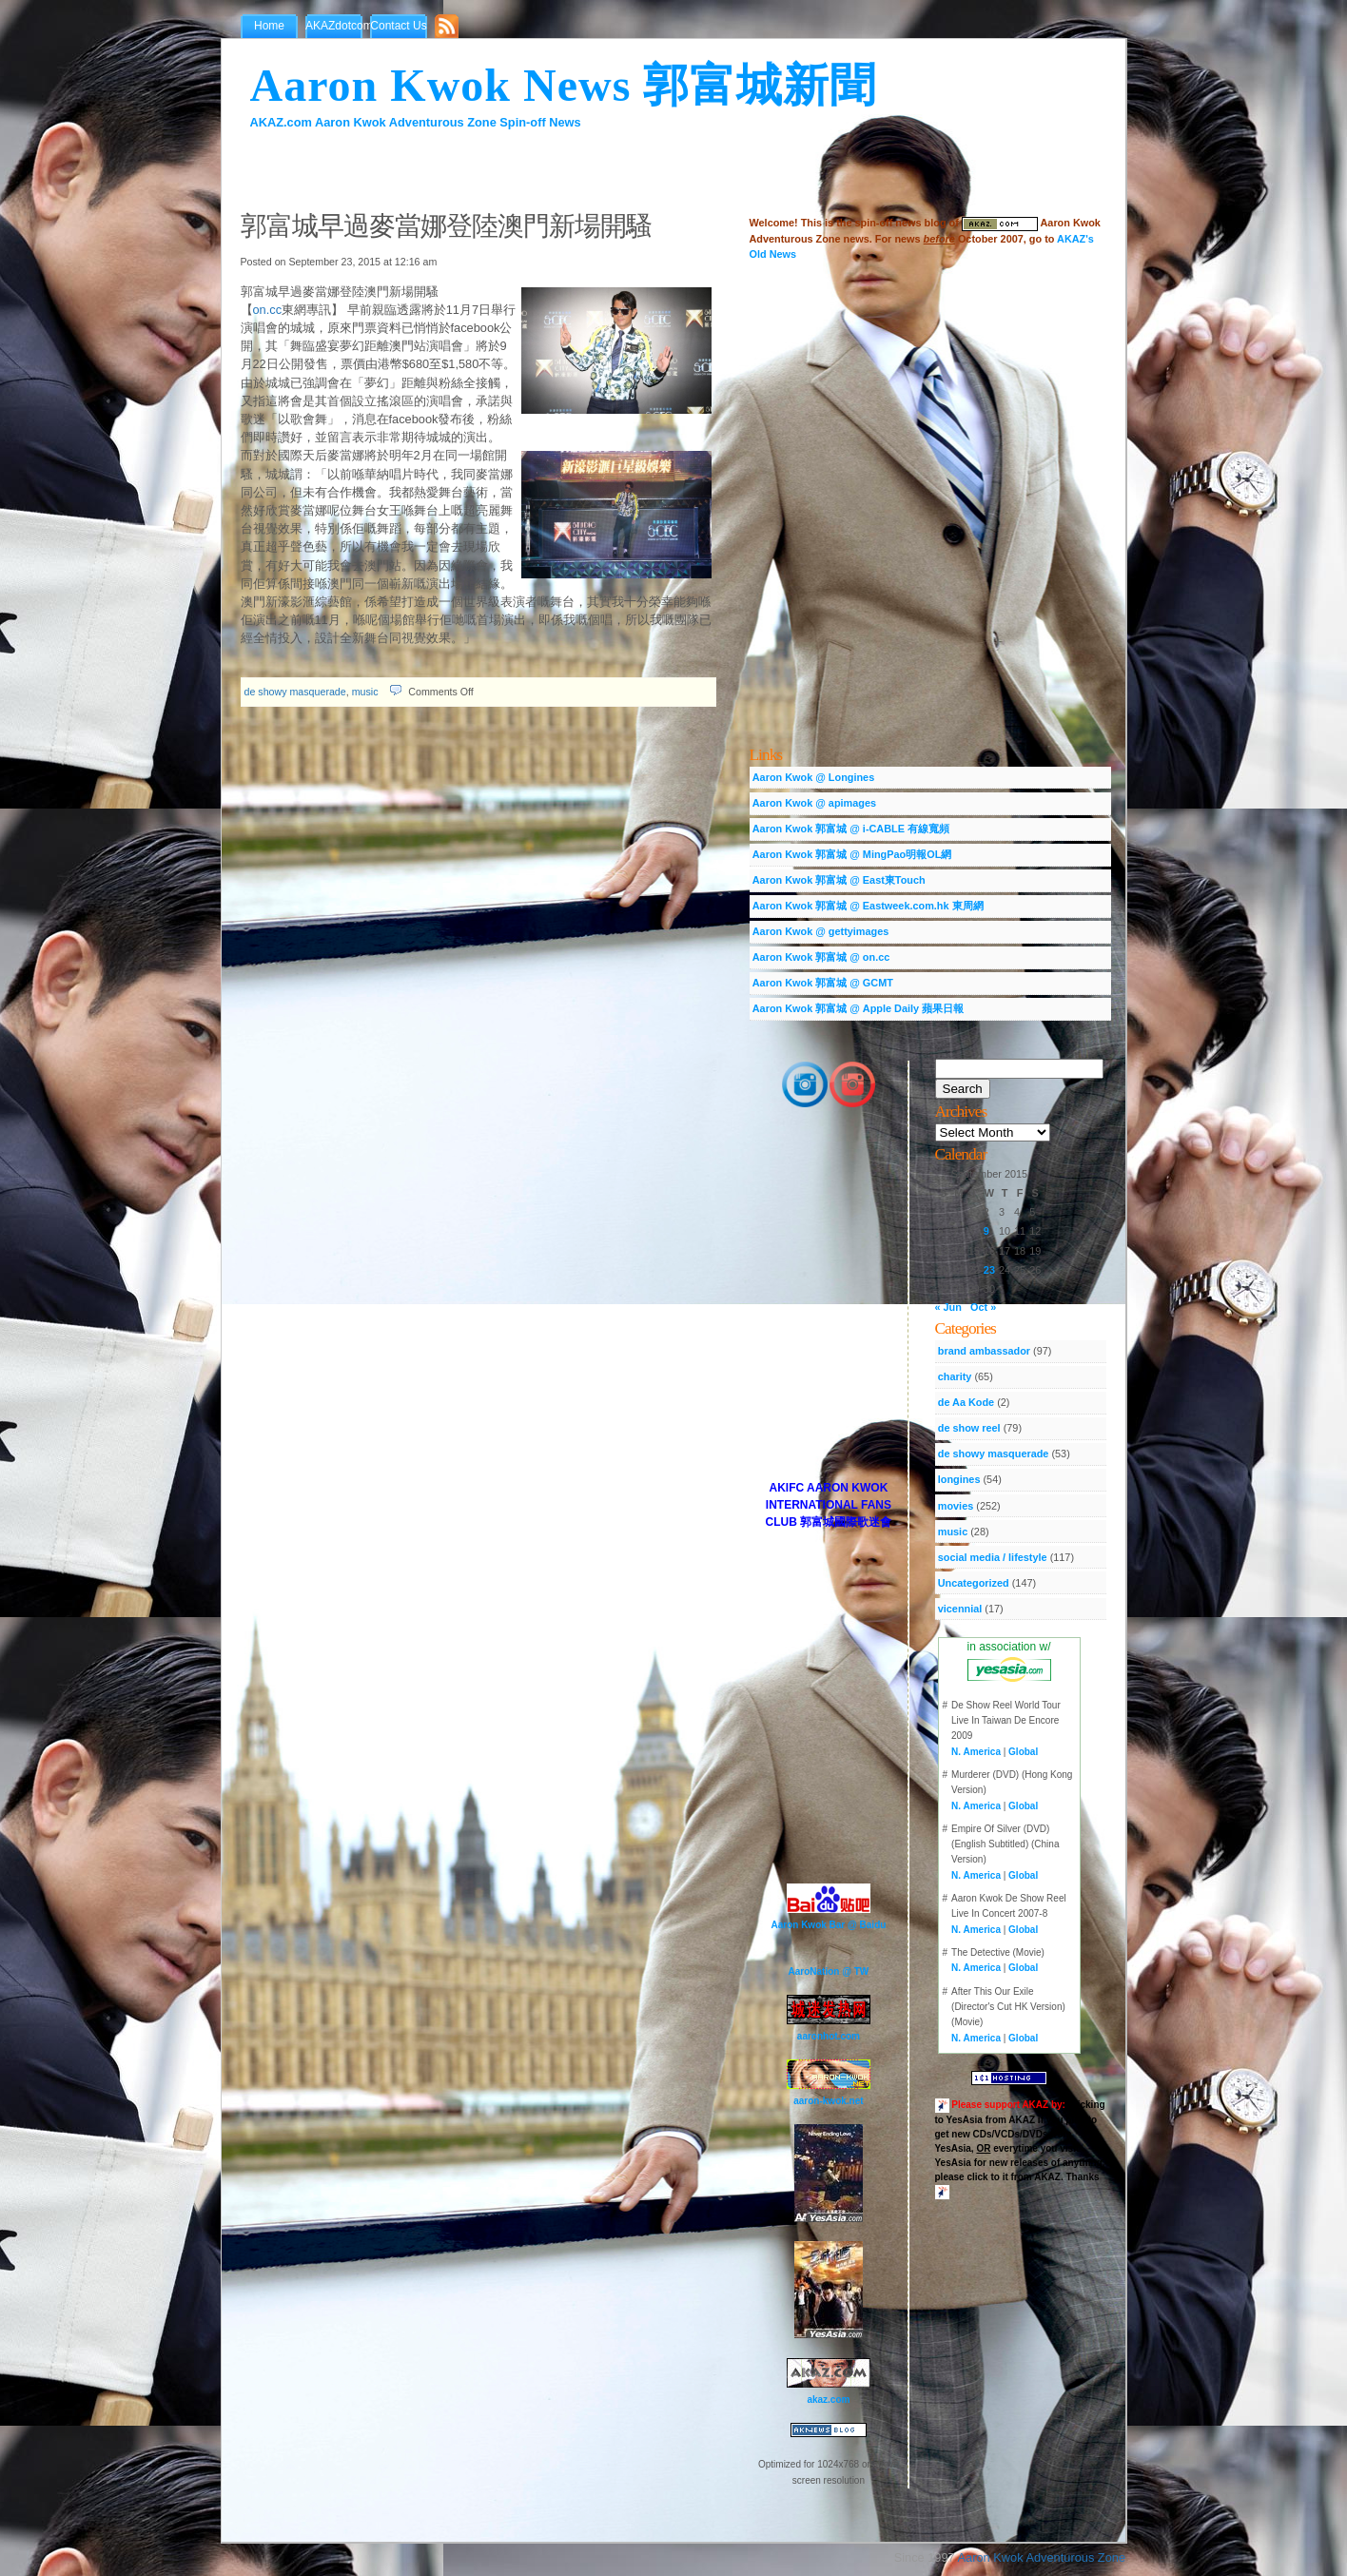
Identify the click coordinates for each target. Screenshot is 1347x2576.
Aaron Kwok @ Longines (813, 777)
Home (269, 25)
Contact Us (398, 25)
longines (959, 1479)
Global (1023, 1752)
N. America (976, 1752)
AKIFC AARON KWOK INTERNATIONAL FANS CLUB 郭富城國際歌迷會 (829, 1505)
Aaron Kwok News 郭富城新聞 (563, 85)
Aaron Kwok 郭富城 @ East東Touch (839, 880)
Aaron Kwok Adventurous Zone (1041, 2557)
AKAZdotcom (337, 25)
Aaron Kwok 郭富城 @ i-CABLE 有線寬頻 (850, 828)
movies (955, 1506)
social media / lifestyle (992, 1557)
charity (955, 1376)
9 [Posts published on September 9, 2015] (986, 1231)
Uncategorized (973, 1583)
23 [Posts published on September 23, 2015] (989, 1270)
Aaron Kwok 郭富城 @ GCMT (822, 982)
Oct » (983, 1307)
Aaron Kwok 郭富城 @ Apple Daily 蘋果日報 (858, 1008)
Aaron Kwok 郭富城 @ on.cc (821, 957)
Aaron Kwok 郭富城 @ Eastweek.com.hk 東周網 (868, 905)
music (365, 691)
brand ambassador (984, 1350)
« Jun (948, 1307)
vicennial (960, 1608)
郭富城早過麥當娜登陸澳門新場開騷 (446, 226)
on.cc (268, 309)
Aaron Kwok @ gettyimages (820, 931)
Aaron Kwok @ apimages (814, 803)
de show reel (969, 1428)
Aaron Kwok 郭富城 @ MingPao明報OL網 (852, 854)
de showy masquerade (295, 691)
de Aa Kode (966, 1402)
